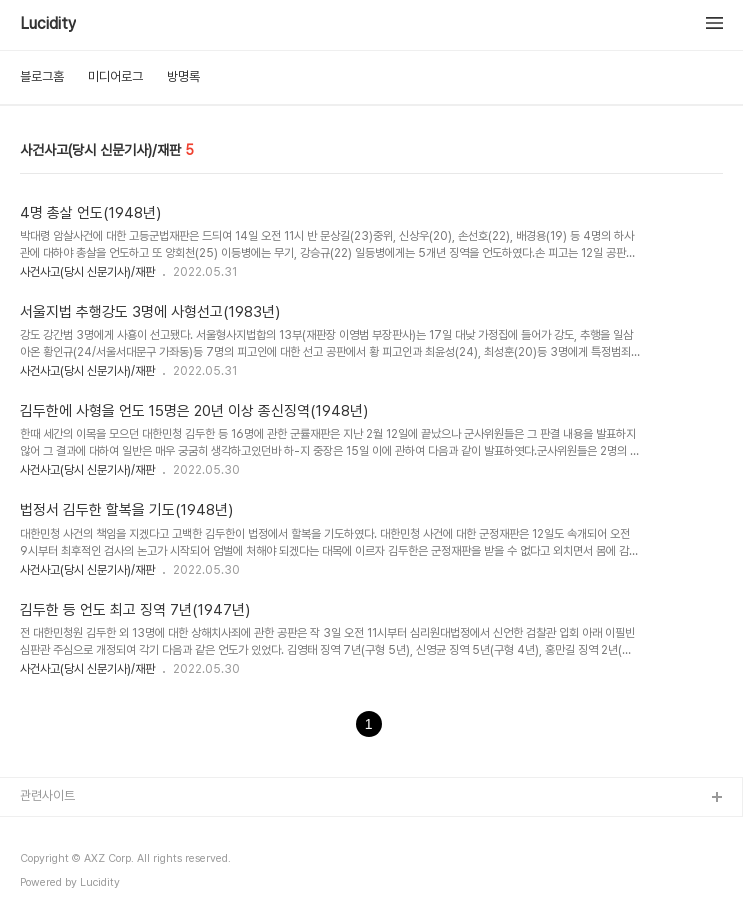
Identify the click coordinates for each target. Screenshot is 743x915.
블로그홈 (42, 76)
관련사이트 (47, 795)
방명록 (183, 76)
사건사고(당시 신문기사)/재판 (87, 272)
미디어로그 (115, 76)
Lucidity (48, 24)
